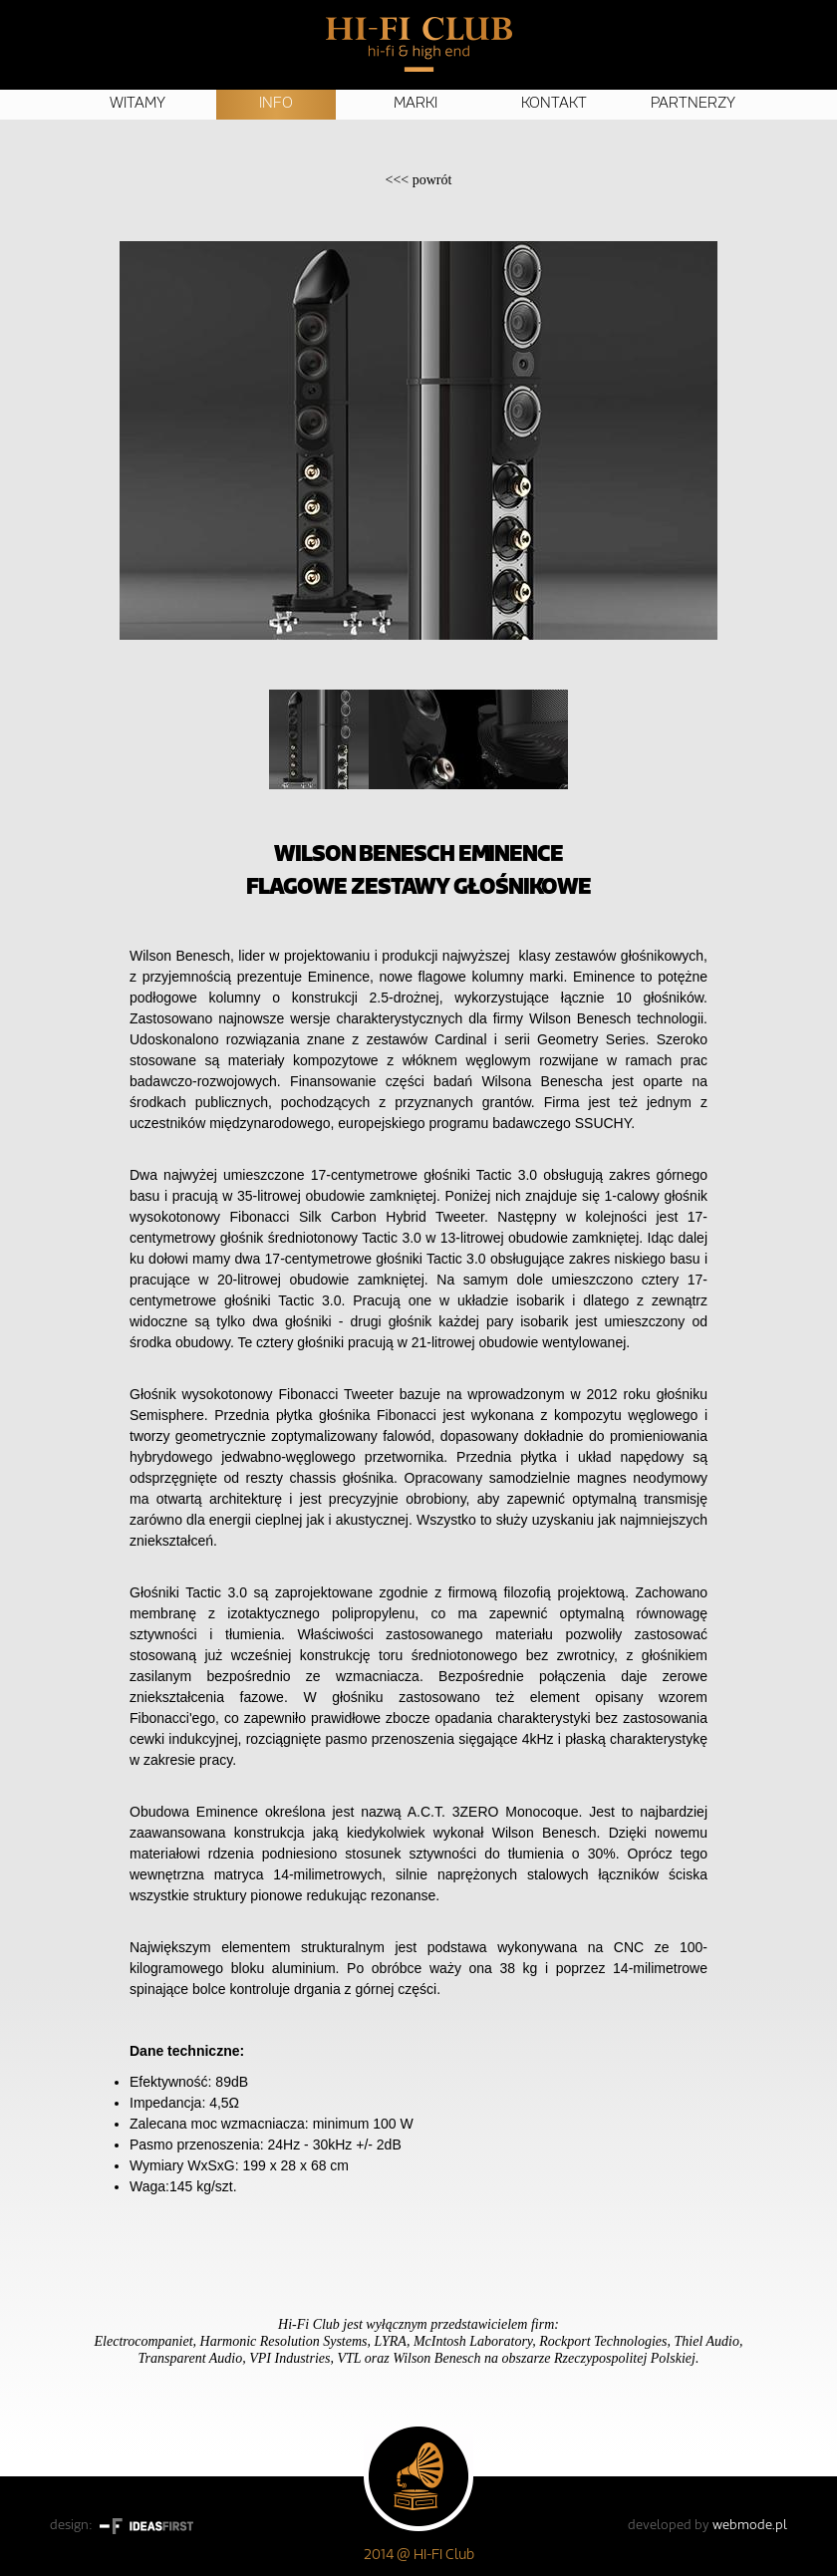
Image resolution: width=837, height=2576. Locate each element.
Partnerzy (693, 104)
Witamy (137, 104)
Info (276, 104)
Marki (415, 104)
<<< (419, 179)
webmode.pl (749, 2525)
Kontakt (554, 104)
